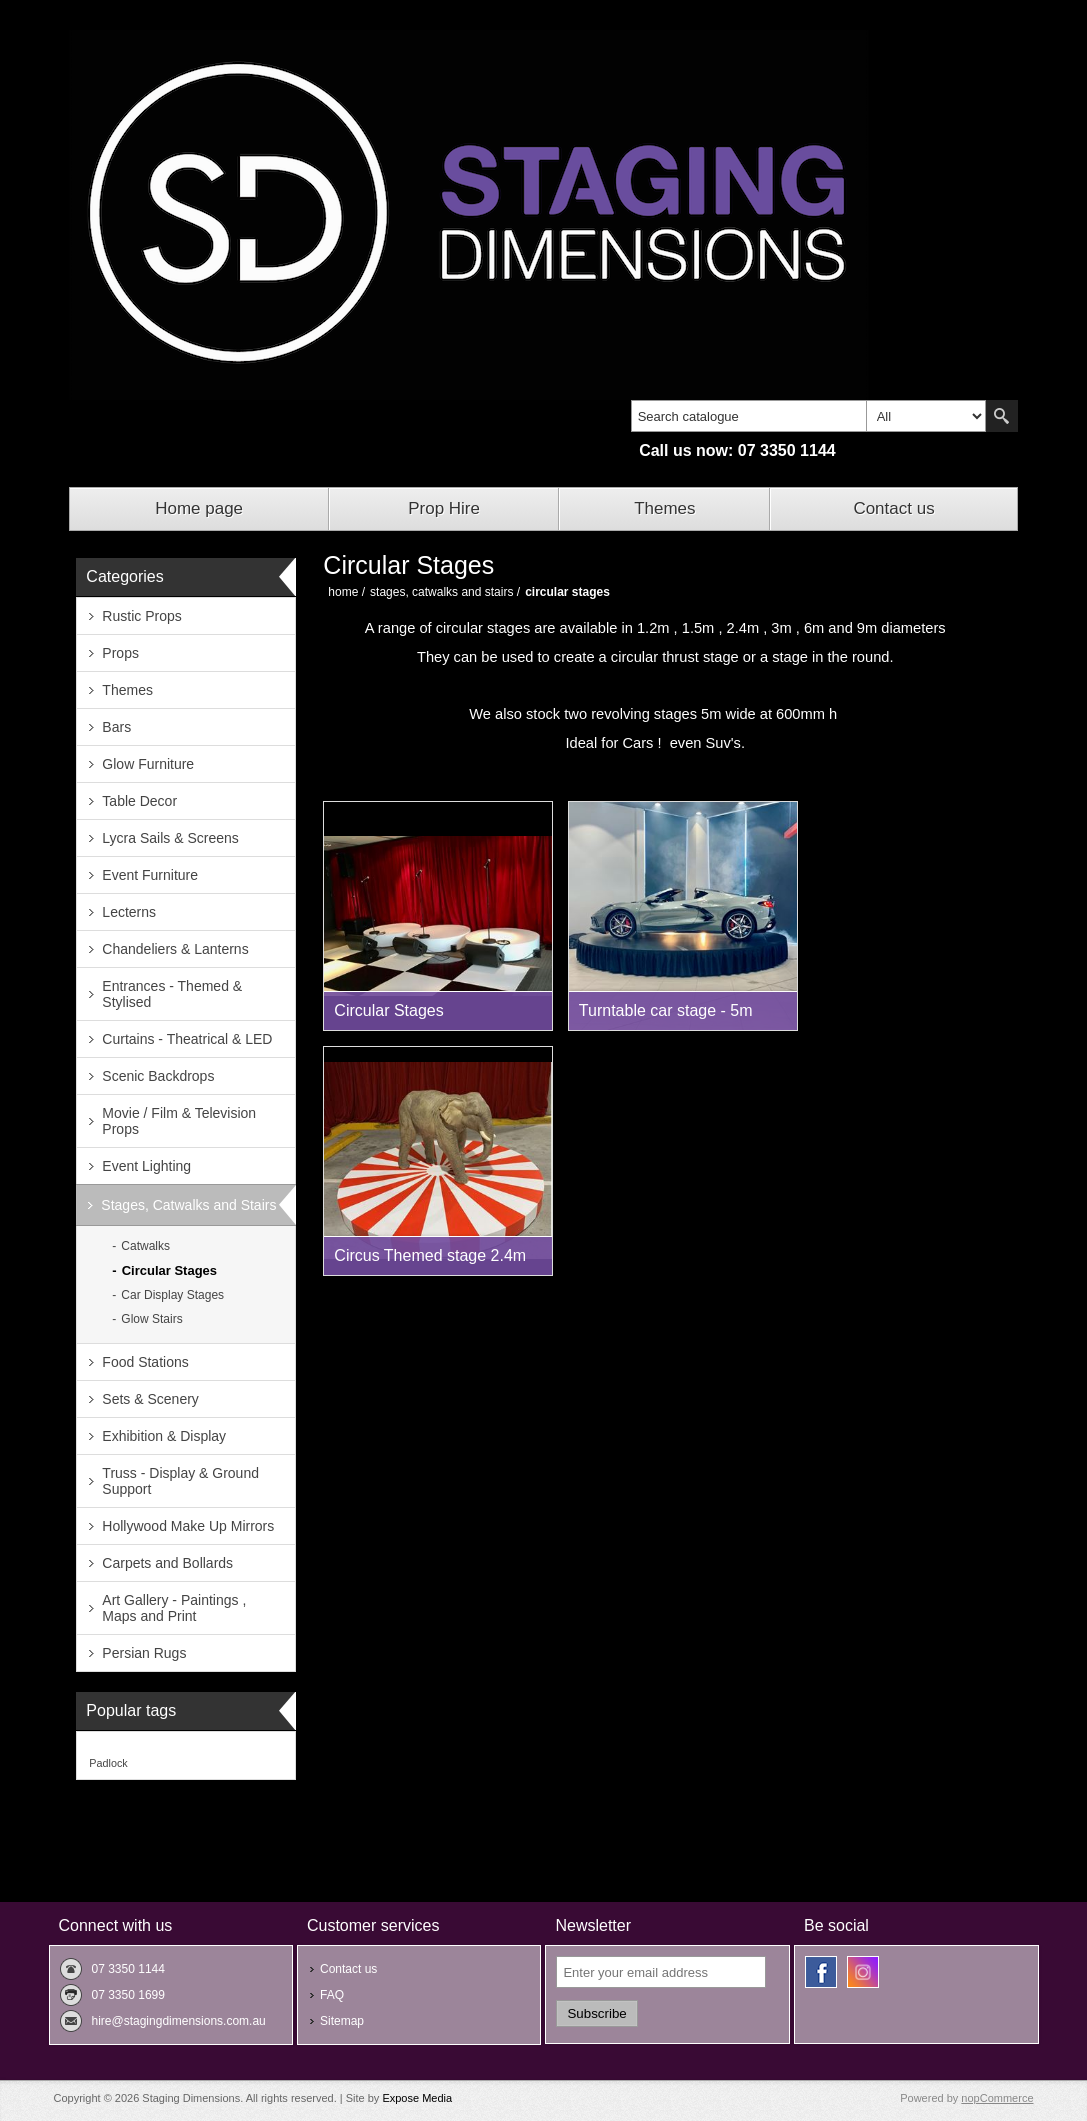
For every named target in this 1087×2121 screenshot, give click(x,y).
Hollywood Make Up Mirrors (188, 1526)
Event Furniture (150, 875)
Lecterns (129, 912)
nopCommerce (997, 2098)
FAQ (332, 1995)
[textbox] (749, 416)
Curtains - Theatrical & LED (187, 1039)
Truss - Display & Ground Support (180, 1481)
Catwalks (145, 1246)
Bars (116, 727)
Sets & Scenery (150, 1399)
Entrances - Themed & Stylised (172, 994)
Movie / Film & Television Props (179, 1121)
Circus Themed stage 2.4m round (430, 1261)
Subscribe (596, 2013)
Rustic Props (141, 616)
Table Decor (139, 801)
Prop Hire (444, 508)
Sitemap (342, 2021)
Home (343, 592)
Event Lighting (146, 1166)
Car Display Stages (172, 1295)
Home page (199, 508)
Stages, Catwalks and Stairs (188, 1205)
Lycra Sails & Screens (170, 838)
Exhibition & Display (164, 1436)
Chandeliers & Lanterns (175, 949)
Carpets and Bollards (167, 1563)
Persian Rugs (144, 1653)
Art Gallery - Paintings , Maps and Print (174, 1608)
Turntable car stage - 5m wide (666, 1016)
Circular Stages (169, 1270)
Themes (664, 508)
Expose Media (417, 2098)
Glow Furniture (148, 764)
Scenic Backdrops (158, 1076)
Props (120, 653)
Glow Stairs (151, 1319)
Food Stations (145, 1362)
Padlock (108, 1763)
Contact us (893, 508)
